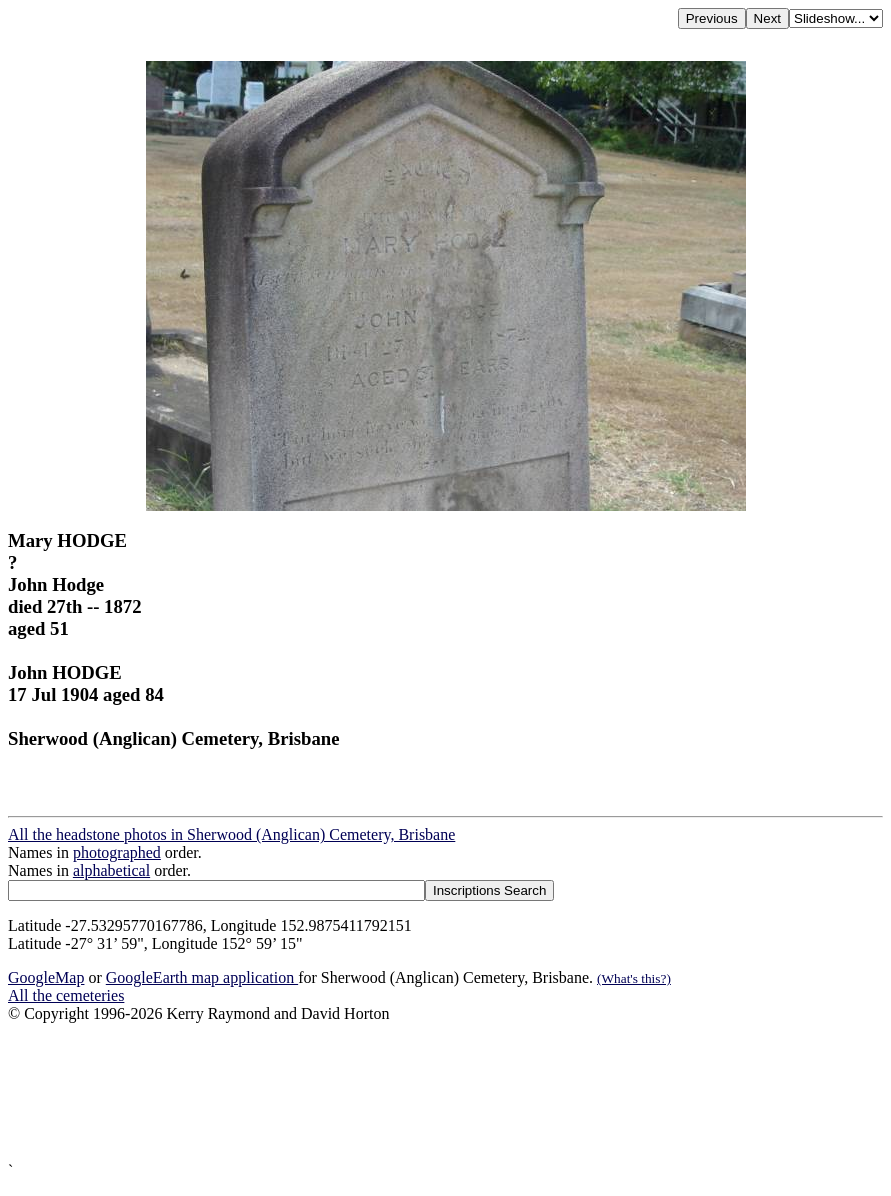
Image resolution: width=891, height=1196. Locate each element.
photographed (117, 852)
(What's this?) (634, 978)
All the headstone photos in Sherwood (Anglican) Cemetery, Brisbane (231, 834)
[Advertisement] (445, 1092)
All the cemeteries (66, 995)
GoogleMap (46, 977)
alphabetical (111, 870)
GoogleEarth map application (202, 977)
